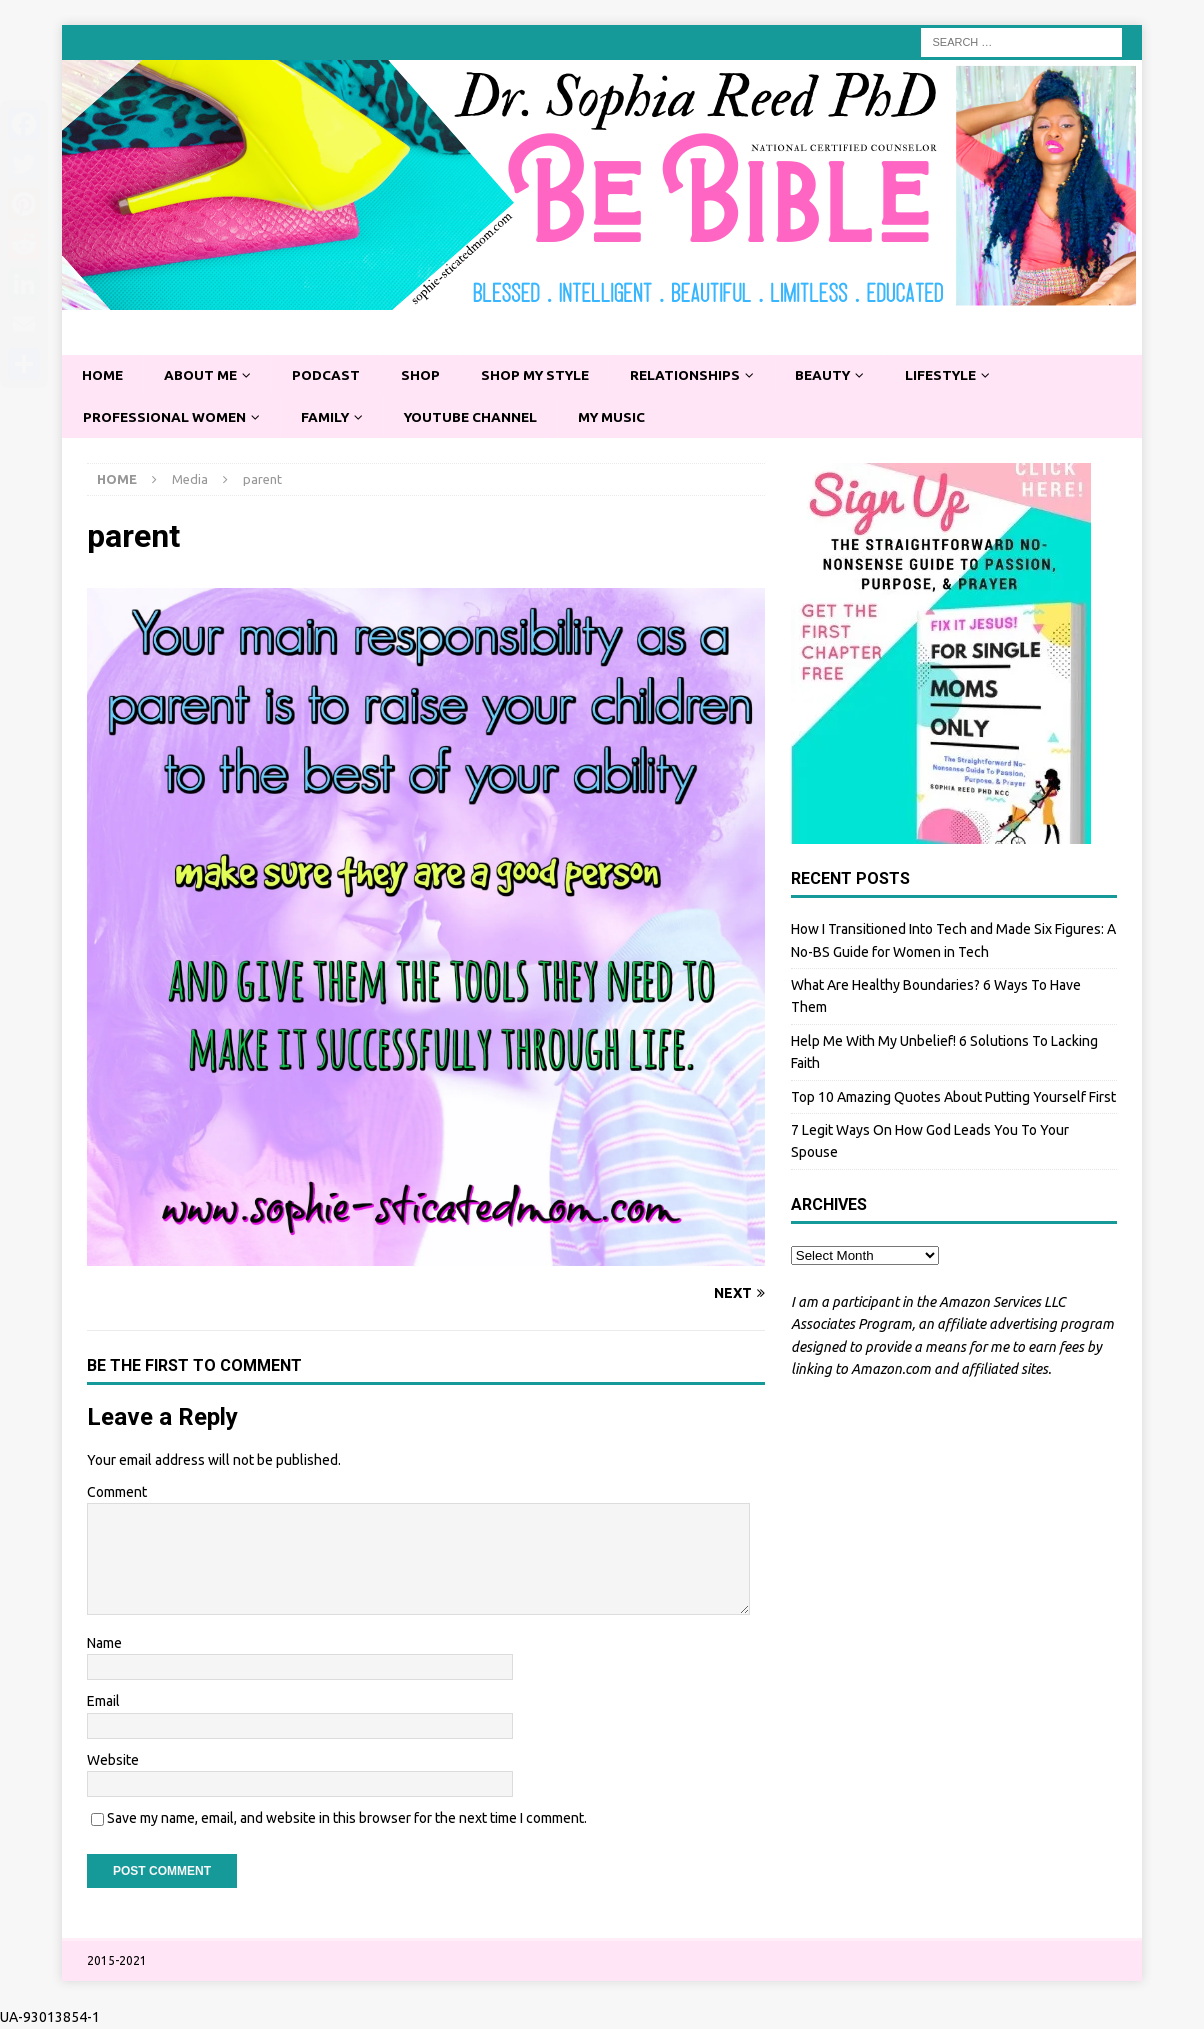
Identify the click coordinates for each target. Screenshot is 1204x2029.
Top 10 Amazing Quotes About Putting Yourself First (953, 1098)
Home (103, 376)
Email (103, 1703)
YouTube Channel (480, 418)
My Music (625, 418)
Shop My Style (545, 376)
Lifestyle (961, 376)
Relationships (699, 376)
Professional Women (167, 418)
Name (104, 1644)
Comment (117, 1493)
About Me (204, 376)
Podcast (331, 376)
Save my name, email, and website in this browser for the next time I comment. (347, 1819)
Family (331, 418)
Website (113, 1761)
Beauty (839, 376)
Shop (427, 376)
